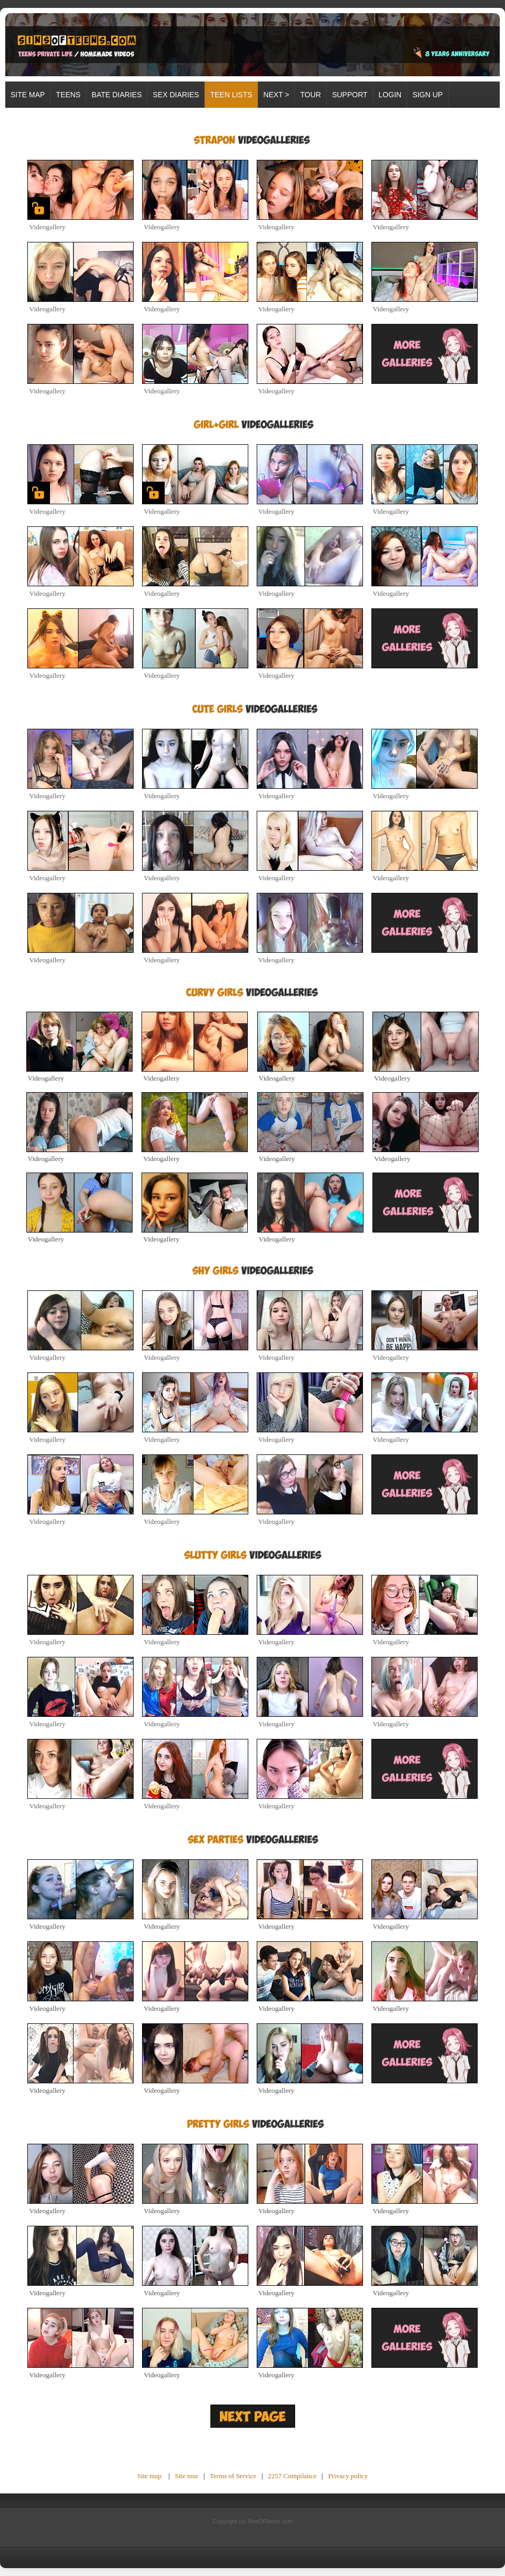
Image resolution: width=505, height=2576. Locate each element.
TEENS (68, 94)
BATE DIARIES (117, 94)
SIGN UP (427, 94)
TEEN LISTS (231, 94)
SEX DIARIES (176, 94)
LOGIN (390, 94)
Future (227, 2451)
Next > (276, 94)
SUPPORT (349, 94)
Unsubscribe (267, 2451)
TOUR (310, 94)
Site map (28, 94)
